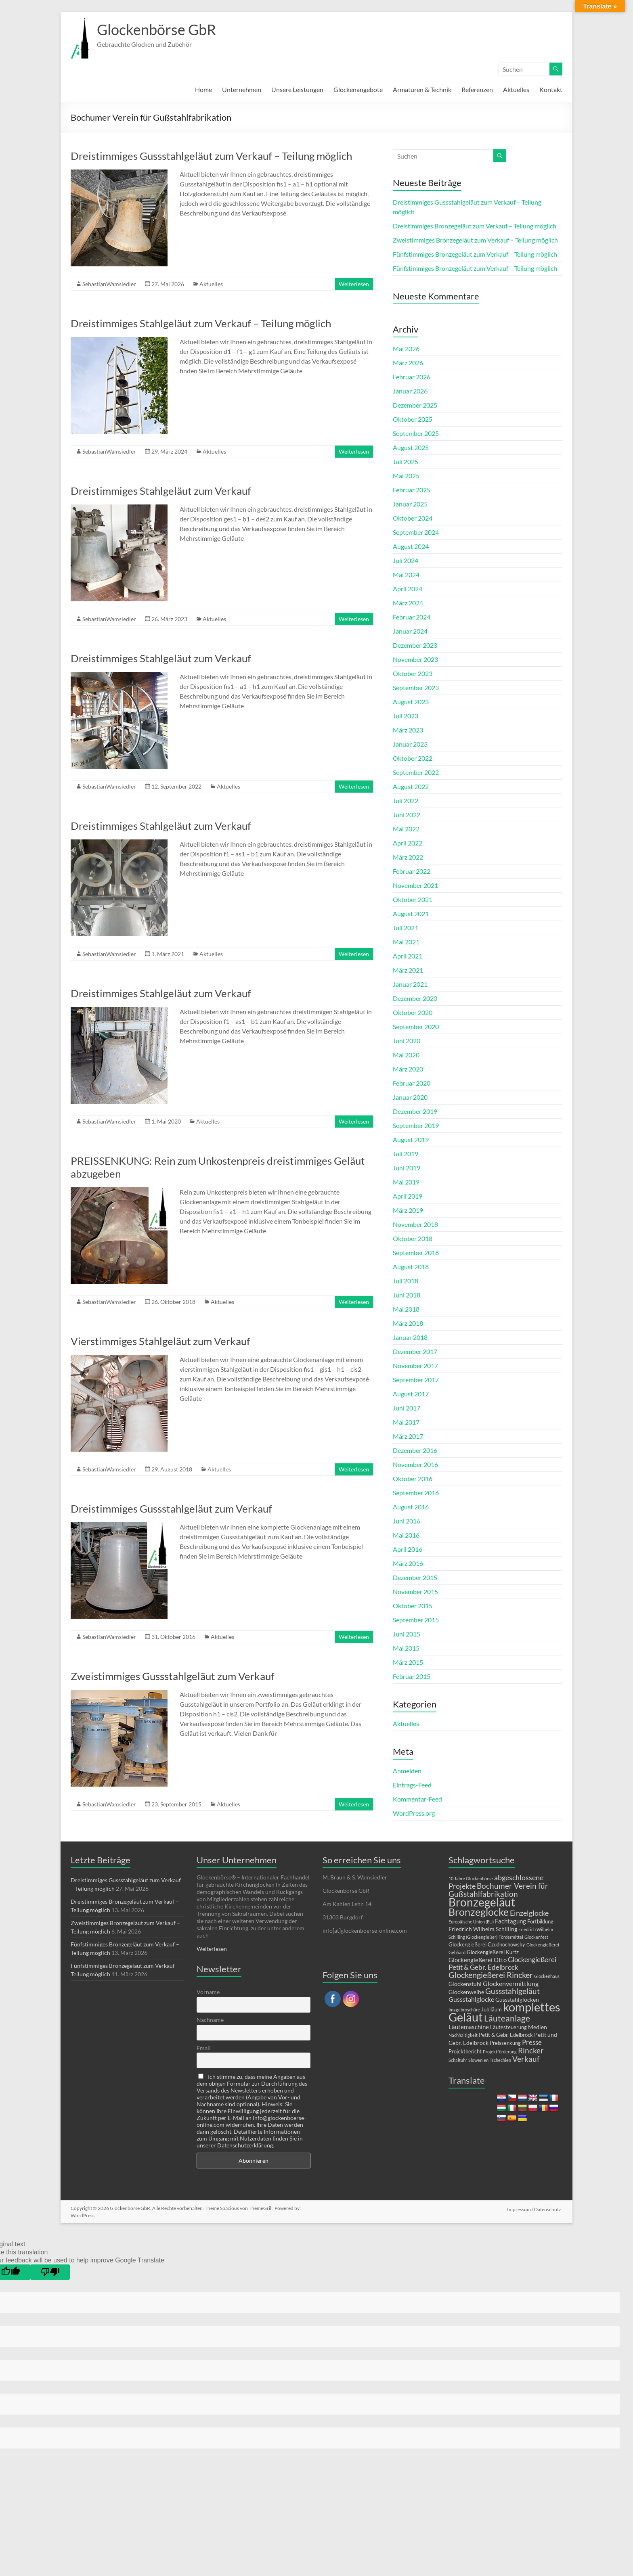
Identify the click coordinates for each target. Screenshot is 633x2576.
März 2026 (408, 362)
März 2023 (408, 730)
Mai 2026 (406, 348)
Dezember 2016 (415, 1450)
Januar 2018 (410, 1337)
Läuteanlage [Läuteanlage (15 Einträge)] (507, 2018)
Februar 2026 (411, 377)
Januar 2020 (410, 1097)
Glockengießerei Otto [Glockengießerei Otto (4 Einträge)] (478, 1959)
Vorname (208, 1991)
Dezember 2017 (415, 1351)
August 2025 (411, 447)
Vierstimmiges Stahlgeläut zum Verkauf (160, 1341)
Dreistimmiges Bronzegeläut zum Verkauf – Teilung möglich (474, 226)
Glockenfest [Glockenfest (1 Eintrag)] (536, 1937)
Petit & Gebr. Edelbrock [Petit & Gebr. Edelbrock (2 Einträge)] (506, 2035)
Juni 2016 (406, 1521)
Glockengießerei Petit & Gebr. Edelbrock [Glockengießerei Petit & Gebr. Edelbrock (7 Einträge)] (502, 1963)
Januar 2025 (410, 504)
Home (203, 89)
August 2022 (411, 786)
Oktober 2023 (412, 673)
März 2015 (408, 1662)
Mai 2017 (406, 1422)
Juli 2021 (405, 927)
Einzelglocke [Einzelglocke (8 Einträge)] (529, 1912)
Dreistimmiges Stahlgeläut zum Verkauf (161, 490)
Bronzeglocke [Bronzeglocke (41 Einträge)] (479, 1912)
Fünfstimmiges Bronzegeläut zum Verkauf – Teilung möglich (475, 254)
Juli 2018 (405, 1281)
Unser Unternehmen (237, 1859)
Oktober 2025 (412, 419)
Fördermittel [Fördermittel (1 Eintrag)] (511, 1937)
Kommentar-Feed (417, 1799)
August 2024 (411, 546)
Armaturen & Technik (422, 89)
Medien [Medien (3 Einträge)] (537, 2027)
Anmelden (407, 1771)
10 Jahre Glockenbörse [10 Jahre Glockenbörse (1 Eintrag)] (471, 1878)
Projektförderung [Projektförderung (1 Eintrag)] (500, 2051)
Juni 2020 (406, 1040)
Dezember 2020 (415, 998)
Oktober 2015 (412, 1605)
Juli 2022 (405, 800)
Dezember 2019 (415, 1111)
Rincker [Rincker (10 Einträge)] (531, 2050)
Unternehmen (241, 89)
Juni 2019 (406, 1168)
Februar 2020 (411, 1083)
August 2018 (411, 1266)
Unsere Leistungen (297, 89)
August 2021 (411, 913)
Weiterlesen (354, 283)
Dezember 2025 (415, 405)
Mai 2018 (406, 1309)
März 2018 (408, 1323)
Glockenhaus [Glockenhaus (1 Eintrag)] (547, 1976)
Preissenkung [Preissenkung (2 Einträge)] (505, 2043)
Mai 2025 (406, 475)
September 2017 (416, 1379)
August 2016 (411, 1507)
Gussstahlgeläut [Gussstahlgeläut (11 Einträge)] (512, 1991)
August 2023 (411, 701)
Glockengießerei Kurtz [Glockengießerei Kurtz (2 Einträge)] (493, 1952)
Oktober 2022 (412, 758)
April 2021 (407, 956)
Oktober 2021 (412, 899)
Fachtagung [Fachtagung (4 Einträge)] (510, 1921)
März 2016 (408, 1563)
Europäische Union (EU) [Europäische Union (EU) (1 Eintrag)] (471, 1921)
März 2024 (408, 603)
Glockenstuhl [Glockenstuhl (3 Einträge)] (465, 1983)
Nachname (210, 2019)
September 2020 (416, 1026)
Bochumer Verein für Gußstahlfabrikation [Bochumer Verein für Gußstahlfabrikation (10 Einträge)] (498, 1889)
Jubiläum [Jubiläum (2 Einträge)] (491, 2010)
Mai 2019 (406, 1182)
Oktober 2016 (412, 1478)
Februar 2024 (411, 617)
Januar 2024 (410, 631)
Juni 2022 (406, 814)
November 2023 (415, 659)
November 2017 (415, 1365)
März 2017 (408, 1436)
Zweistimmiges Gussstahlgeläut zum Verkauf (173, 1676)
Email (204, 2047)
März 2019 (408, 1210)
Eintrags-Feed (412, 1785)
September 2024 (416, 532)
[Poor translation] (50, 2272)
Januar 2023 (410, 744)
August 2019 (411, 1139)
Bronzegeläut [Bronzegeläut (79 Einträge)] (482, 1902)
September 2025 (416, 433)
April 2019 (407, 1196)
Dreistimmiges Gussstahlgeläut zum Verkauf (171, 1508)
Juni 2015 (406, 1634)
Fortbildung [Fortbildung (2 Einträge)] (540, 1922)
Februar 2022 (411, 871)
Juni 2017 (406, 1408)
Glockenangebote (358, 89)
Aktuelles (516, 89)
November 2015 (415, 1591)
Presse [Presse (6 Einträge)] (532, 2042)
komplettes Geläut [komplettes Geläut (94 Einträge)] (504, 2012)
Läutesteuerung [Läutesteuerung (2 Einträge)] (508, 2027)
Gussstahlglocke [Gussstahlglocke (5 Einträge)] (471, 1999)
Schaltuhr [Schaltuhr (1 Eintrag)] (458, 2060)
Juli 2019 (405, 1153)
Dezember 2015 (415, 1577)
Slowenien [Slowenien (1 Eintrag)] (478, 2060)
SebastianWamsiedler (109, 283)
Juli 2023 (405, 716)
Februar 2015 (411, 1676)
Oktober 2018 (412, 1238)
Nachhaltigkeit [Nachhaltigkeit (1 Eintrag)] (463, 2035)
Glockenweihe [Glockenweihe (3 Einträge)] (466, 1991)
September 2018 (416, 1252)
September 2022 (416, 772)
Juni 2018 (406, 1295)
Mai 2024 (406, 574)
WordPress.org (414, 1813)
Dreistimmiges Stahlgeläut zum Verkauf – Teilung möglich (201, 323)
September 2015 (416, 1620)
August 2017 (411, 1394)
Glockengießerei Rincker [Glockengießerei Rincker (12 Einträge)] (491, 1975)
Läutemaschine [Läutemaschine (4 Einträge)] (469, 2026)
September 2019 (416, 1125)
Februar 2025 (411, 490)
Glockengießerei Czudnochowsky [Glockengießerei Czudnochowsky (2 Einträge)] (487, 1945)
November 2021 (415, 885)
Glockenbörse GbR (156, 29)
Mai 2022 (406, 829)
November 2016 (415, 1464)
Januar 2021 (410, 984)
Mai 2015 (406, 1648)
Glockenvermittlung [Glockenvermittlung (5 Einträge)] (511, 1983)
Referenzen (477, 89)
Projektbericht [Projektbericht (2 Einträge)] (465, 2052)
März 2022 (408, 857)
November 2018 (415, 1224)
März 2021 (408, 970)
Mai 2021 (406, 942)
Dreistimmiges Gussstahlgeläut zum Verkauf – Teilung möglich (211, 155)
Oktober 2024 (412, 518)
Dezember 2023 (415, 645)
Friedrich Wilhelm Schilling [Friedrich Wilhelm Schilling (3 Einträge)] (483, 1928)
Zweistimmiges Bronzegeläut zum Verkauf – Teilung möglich (475, 240)
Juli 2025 (405, 461)
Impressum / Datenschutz (535, 2208)
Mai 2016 (406, 1535)
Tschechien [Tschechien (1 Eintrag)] (500, 2060)
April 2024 (407, 588)
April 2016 (407, 1549)
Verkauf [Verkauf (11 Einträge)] (525, 2058)
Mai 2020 (406, 1055)
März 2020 (408, 1069)
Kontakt (550, 89)
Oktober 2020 (412, 1012)
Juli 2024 (405, 560)
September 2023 (416, 687)
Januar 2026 (410, 391)
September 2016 (416, 1492)
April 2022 (407, 843)
